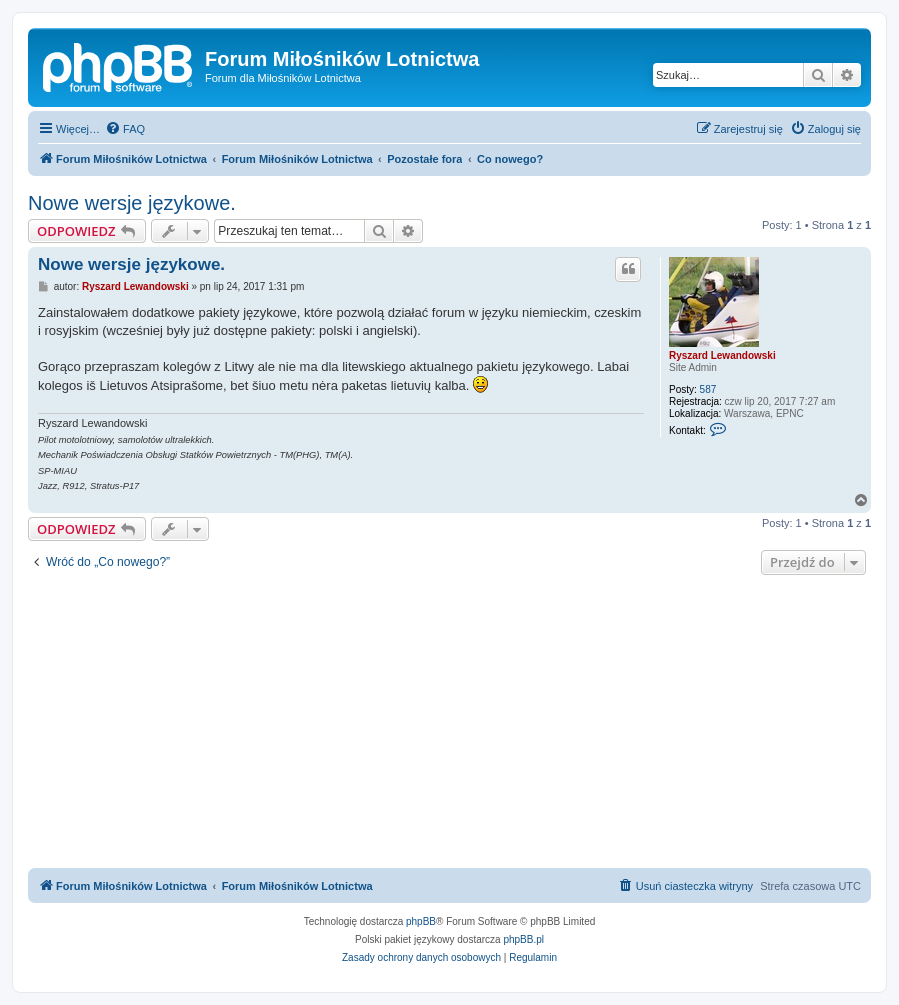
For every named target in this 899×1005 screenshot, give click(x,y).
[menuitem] (125, 129)
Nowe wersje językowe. (132, 203)
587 (708, 389)
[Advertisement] (449, 724)
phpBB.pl (523, 939)
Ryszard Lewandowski (722, 355)
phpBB (421, 921)
